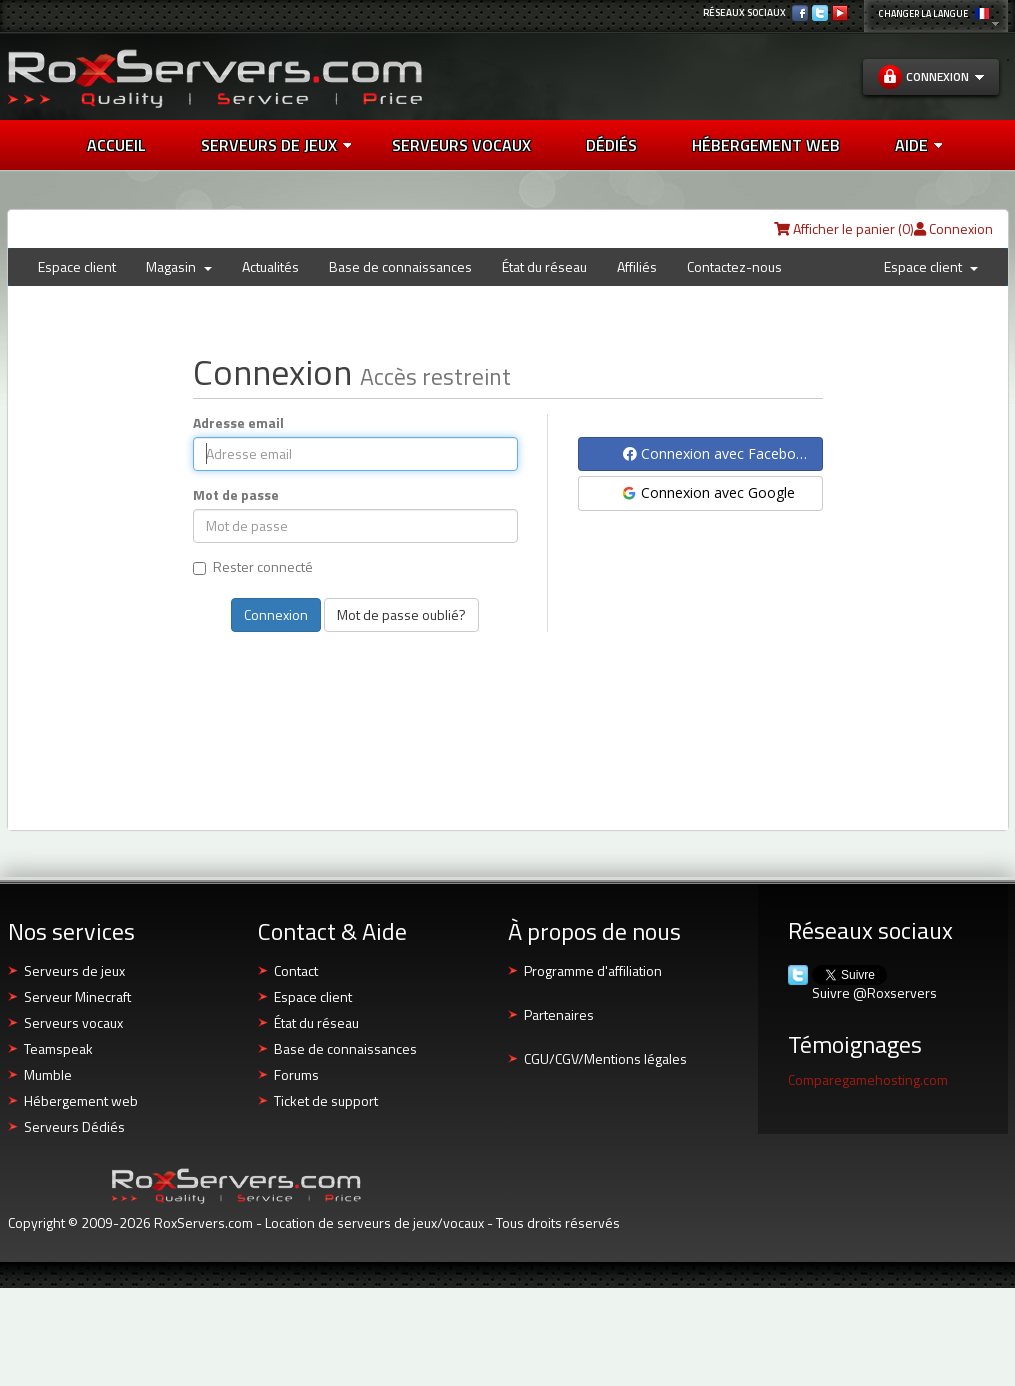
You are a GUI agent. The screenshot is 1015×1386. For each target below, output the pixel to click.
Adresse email (238, 423)
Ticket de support (326, 1100)
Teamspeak (58, 1048)
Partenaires (559, 1014)
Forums (296, 1074)
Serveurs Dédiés (74, 1126)
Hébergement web (81, 1100)
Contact (296, 970)
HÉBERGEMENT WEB (766, 145)
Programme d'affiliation (593, 970)
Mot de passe (236, 495)
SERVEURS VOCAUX (461, 145)
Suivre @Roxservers (874, 993)
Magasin (179, 266)
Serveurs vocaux (73, 1022)
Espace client (77, 266)
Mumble (48, 1074)
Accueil (116, 145)
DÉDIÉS (611, 145)
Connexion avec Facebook (717, 453)
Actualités (270, 266)
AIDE (918, 145)
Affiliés (637, 266)
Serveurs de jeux (276, 145)
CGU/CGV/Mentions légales (605, 1058)
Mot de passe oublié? (401, 614)
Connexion (953, 228)
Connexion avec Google (707, 492)
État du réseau (544, 266)
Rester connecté (253, 567)
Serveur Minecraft (77, 996)
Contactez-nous (734, 266)
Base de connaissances (400, 266)
